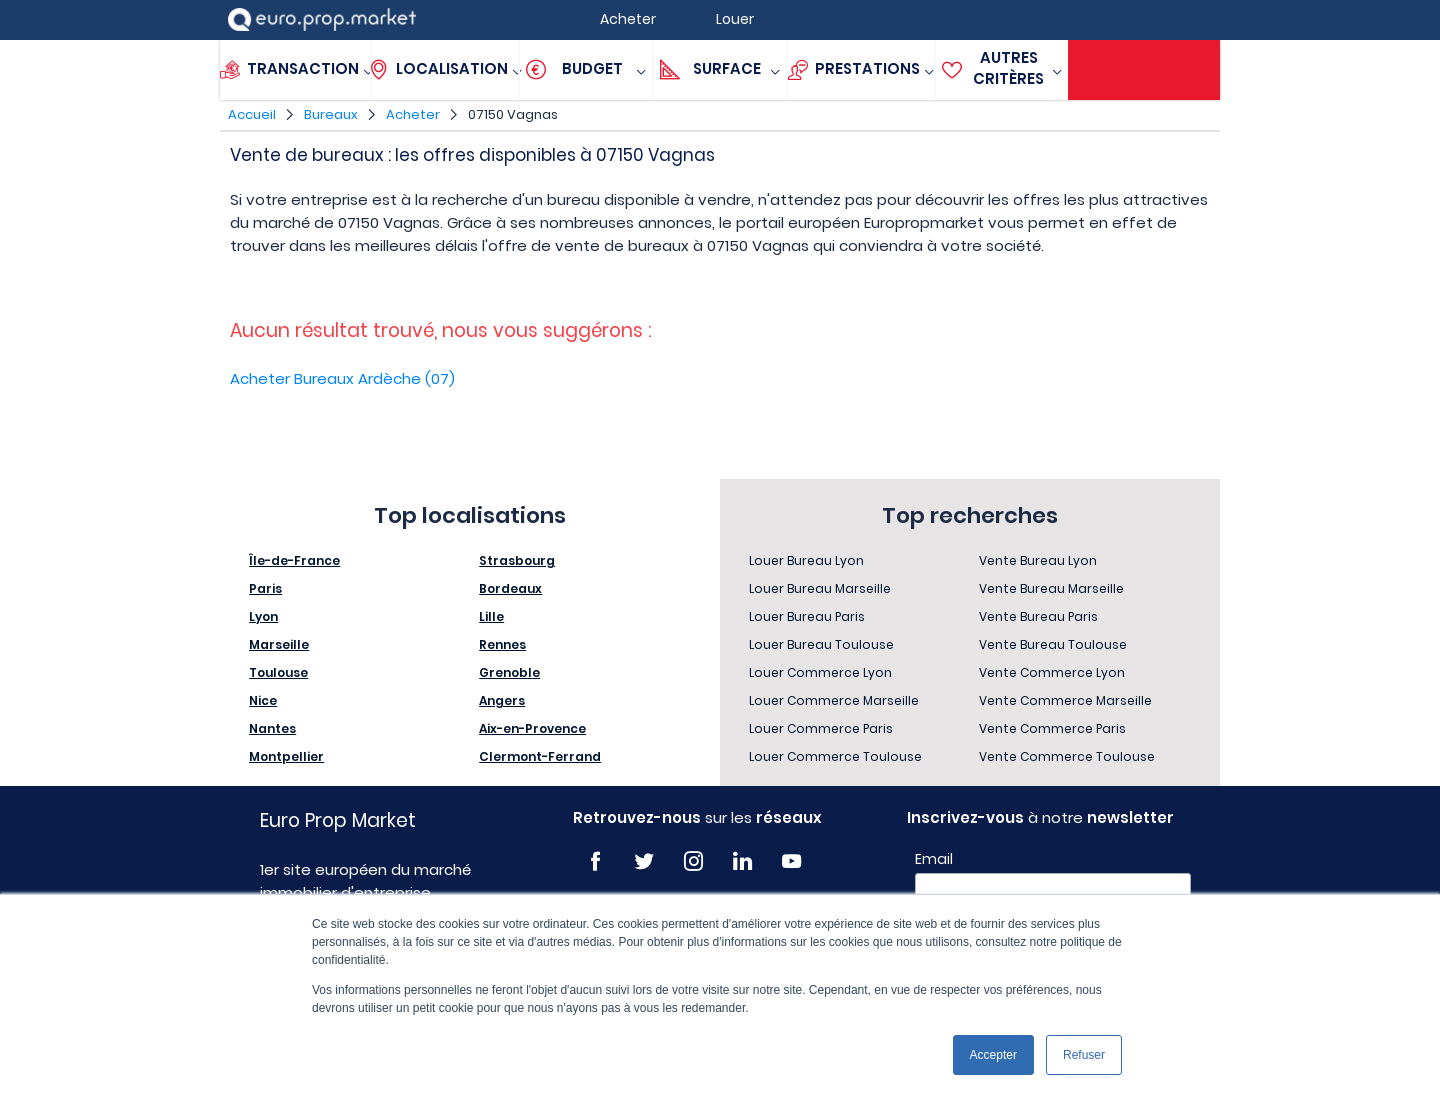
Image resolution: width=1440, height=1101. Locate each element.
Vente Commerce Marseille (1065, 700)
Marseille (279, 644)
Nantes (272, 728)
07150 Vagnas (513, 114)
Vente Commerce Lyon (1052, 672)
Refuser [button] (1084, 1055)
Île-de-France (294, 560)
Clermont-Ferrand (540, 756)
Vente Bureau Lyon (1038, 560)
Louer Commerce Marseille (834, 700)
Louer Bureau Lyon (806, 560)
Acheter (413, 114)
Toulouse (278, 672)
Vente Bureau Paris (1038, 616)
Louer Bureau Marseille (820, 588)
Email (934, 859)
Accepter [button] (993, 1055)
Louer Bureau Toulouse (821, 644)
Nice (263, 700)
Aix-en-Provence (532, 728)
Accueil (252, 114)
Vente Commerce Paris (1052, 728)
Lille (491, 616)
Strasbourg (517, 560)
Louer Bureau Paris (807, 616)
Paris (265, 588)
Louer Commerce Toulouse (835, 756)
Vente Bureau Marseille (1051, 588)
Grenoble (509, 672)
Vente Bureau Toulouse (1053, 644)
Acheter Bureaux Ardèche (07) (342, 378)
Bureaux (331, 114)
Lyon (263, 616)
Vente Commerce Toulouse (1067, 756)
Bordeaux (510, 588)
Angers (502, 700)
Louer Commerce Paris (821, 728)
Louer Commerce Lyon (820, 672)
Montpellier (286, 756)
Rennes (502, 644)
